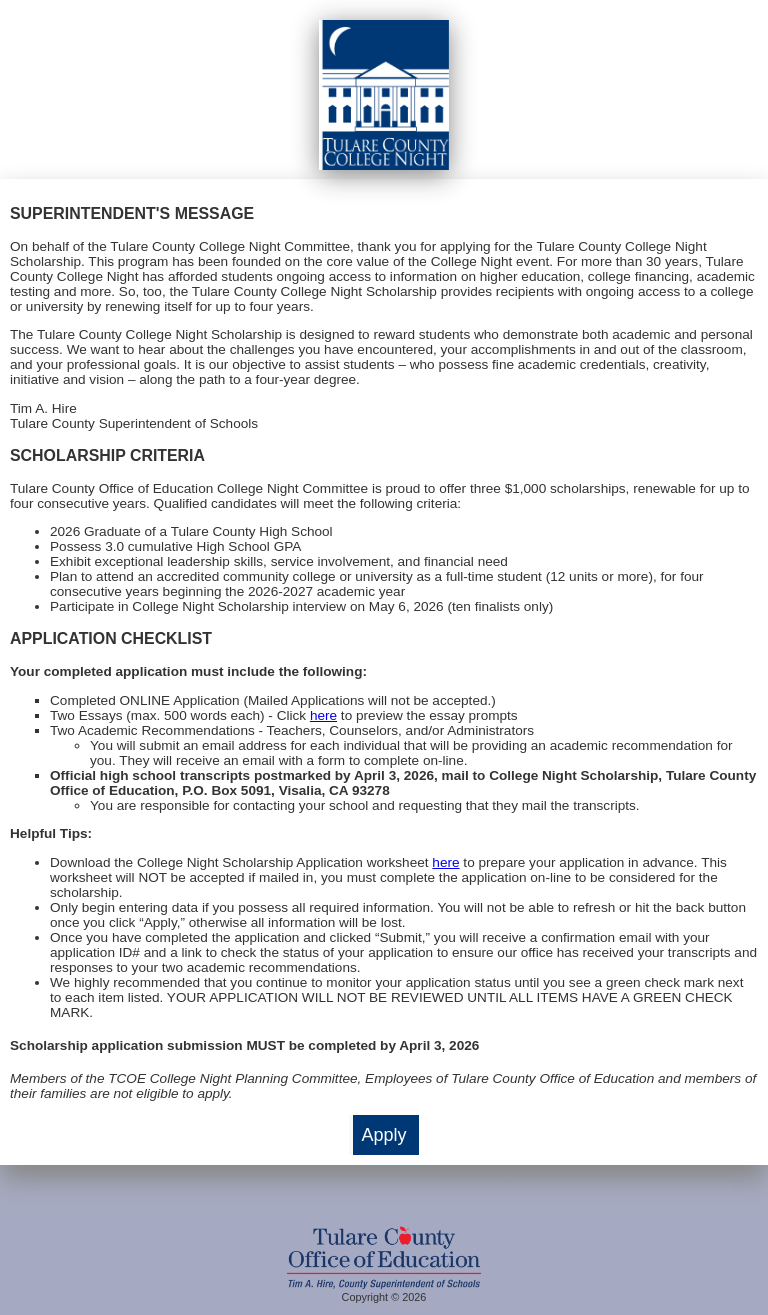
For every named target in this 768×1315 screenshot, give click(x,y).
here (323, 715)
